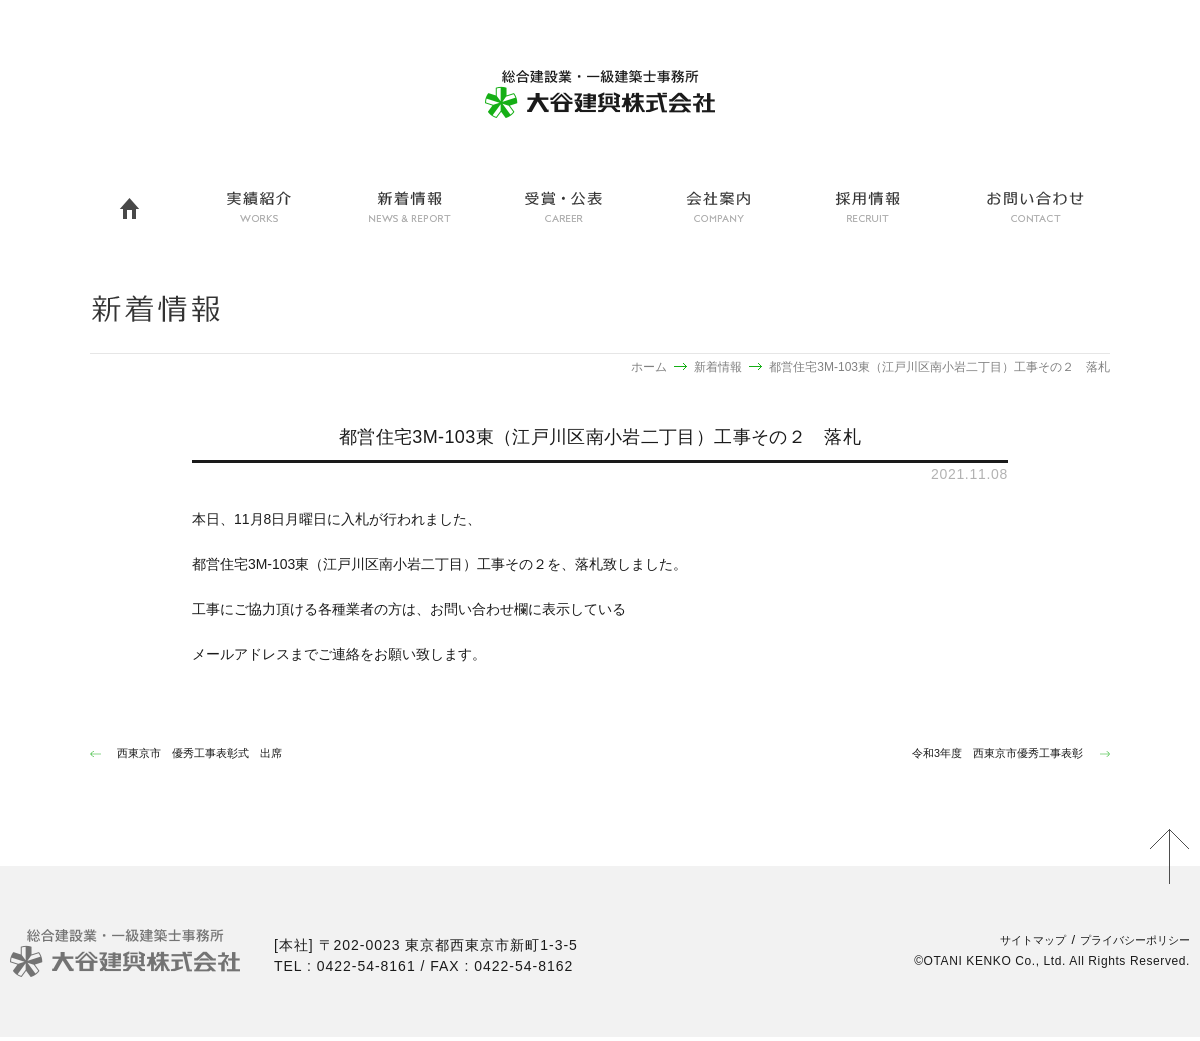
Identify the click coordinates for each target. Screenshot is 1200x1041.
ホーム (649, 367)
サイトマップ (1007, 943)
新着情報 (718, 367)
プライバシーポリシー (1125, 943)
